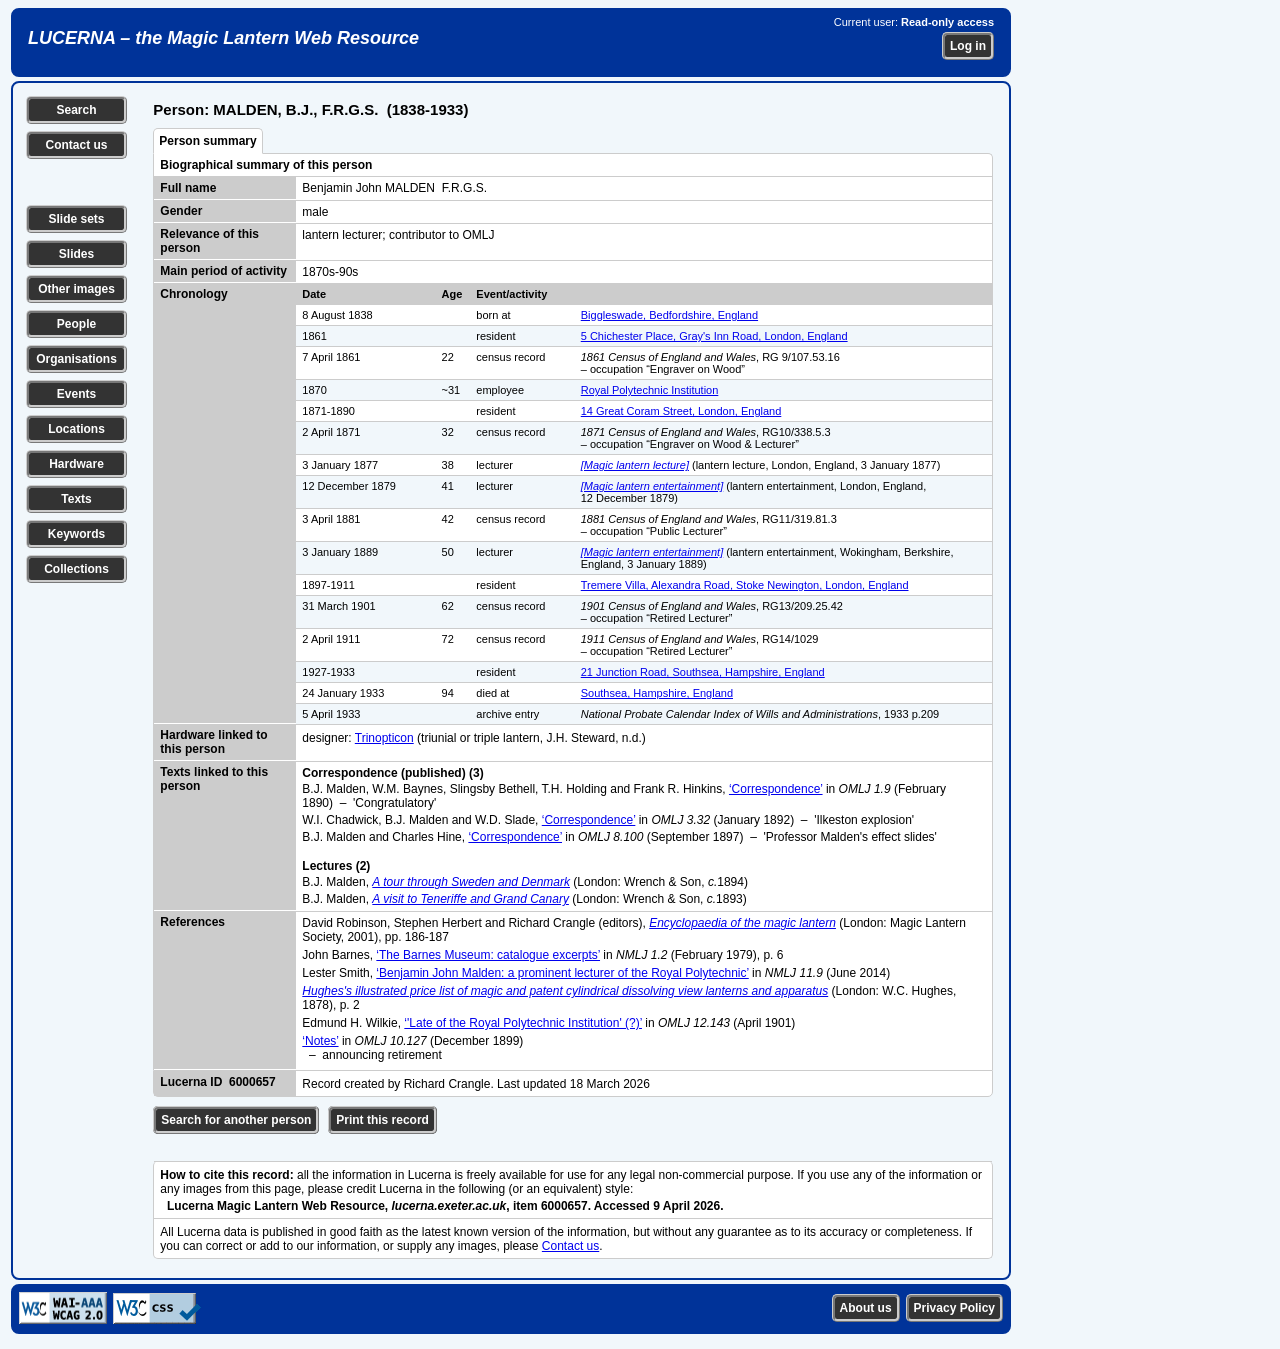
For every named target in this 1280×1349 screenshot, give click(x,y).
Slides (76, 254)
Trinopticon (384, 738)
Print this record (382, 1120)
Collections (76, 569)
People (76, 324)
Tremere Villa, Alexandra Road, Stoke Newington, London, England (745, 585)
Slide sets (76, 219)
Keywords (76, 534)
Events (76, 394)
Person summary (207, 141)
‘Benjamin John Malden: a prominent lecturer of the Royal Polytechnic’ (562, 973)
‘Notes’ (320, 1041)
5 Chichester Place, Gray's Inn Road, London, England (714, 336)
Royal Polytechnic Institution (650, 390)
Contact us (76, 145)
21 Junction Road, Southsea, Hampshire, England (703, 672)
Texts (76, 499)
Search (76, 110)
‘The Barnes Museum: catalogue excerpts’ (488, 955)
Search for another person (236, 1120)
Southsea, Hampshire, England (657, 693)
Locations (76, 429)
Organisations (76, 359)
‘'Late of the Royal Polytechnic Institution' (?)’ (523, 1023)
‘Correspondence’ (776, 789)
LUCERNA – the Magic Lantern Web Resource (223, 38)
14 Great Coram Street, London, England (681, 411)
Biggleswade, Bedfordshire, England (669, 315)
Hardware (76, 464)
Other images (76, 289)
